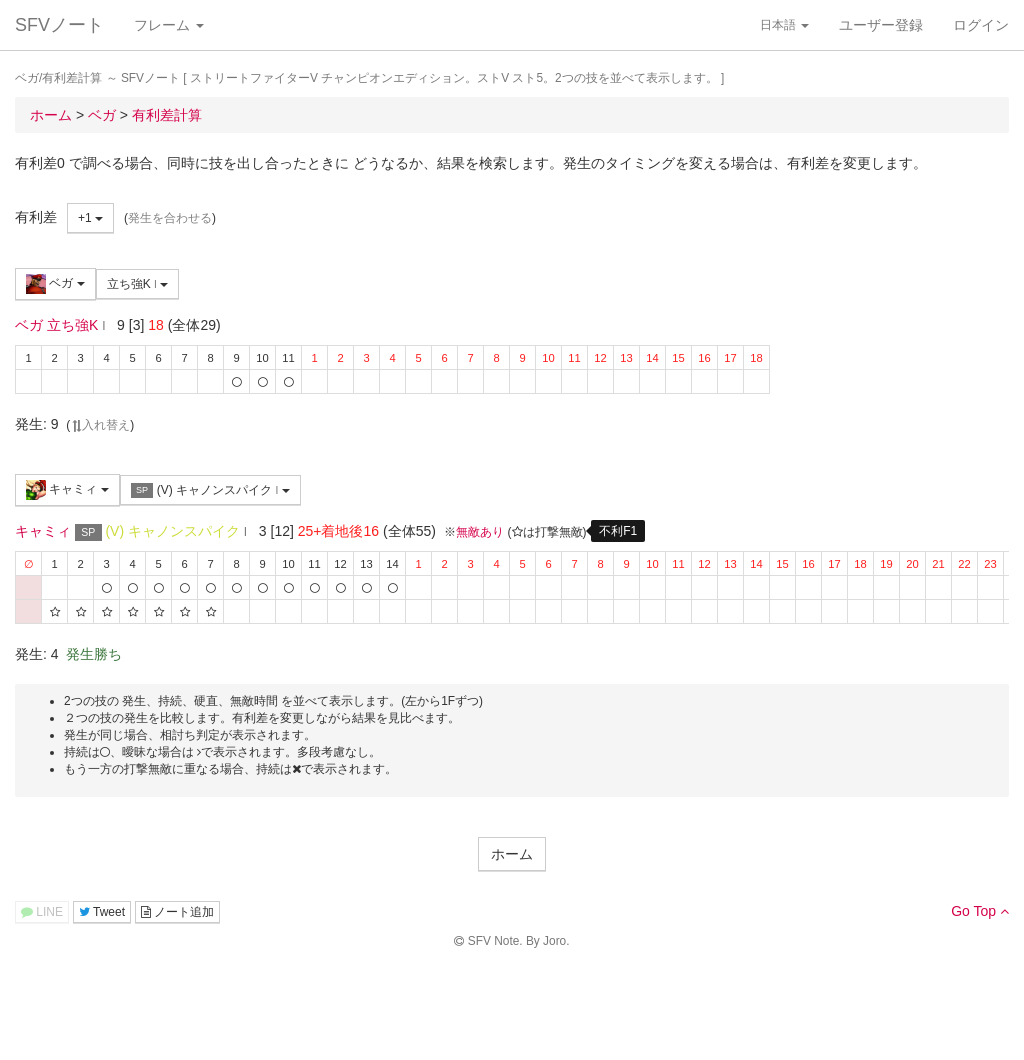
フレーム (169, 25)
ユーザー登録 (881, 25)
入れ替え (100, 425)
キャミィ (67, 490)
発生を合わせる (170, 218)
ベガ (55, 284)
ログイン (981, 25)
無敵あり (480, 532)
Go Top (980, 911)
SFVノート (59, 25)
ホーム (512, 854)
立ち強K (138, 284)
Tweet (102, 912)
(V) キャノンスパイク (210, 490)
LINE (42, 912)
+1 (90, 218)
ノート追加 (177, 912)
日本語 (784, 25)
